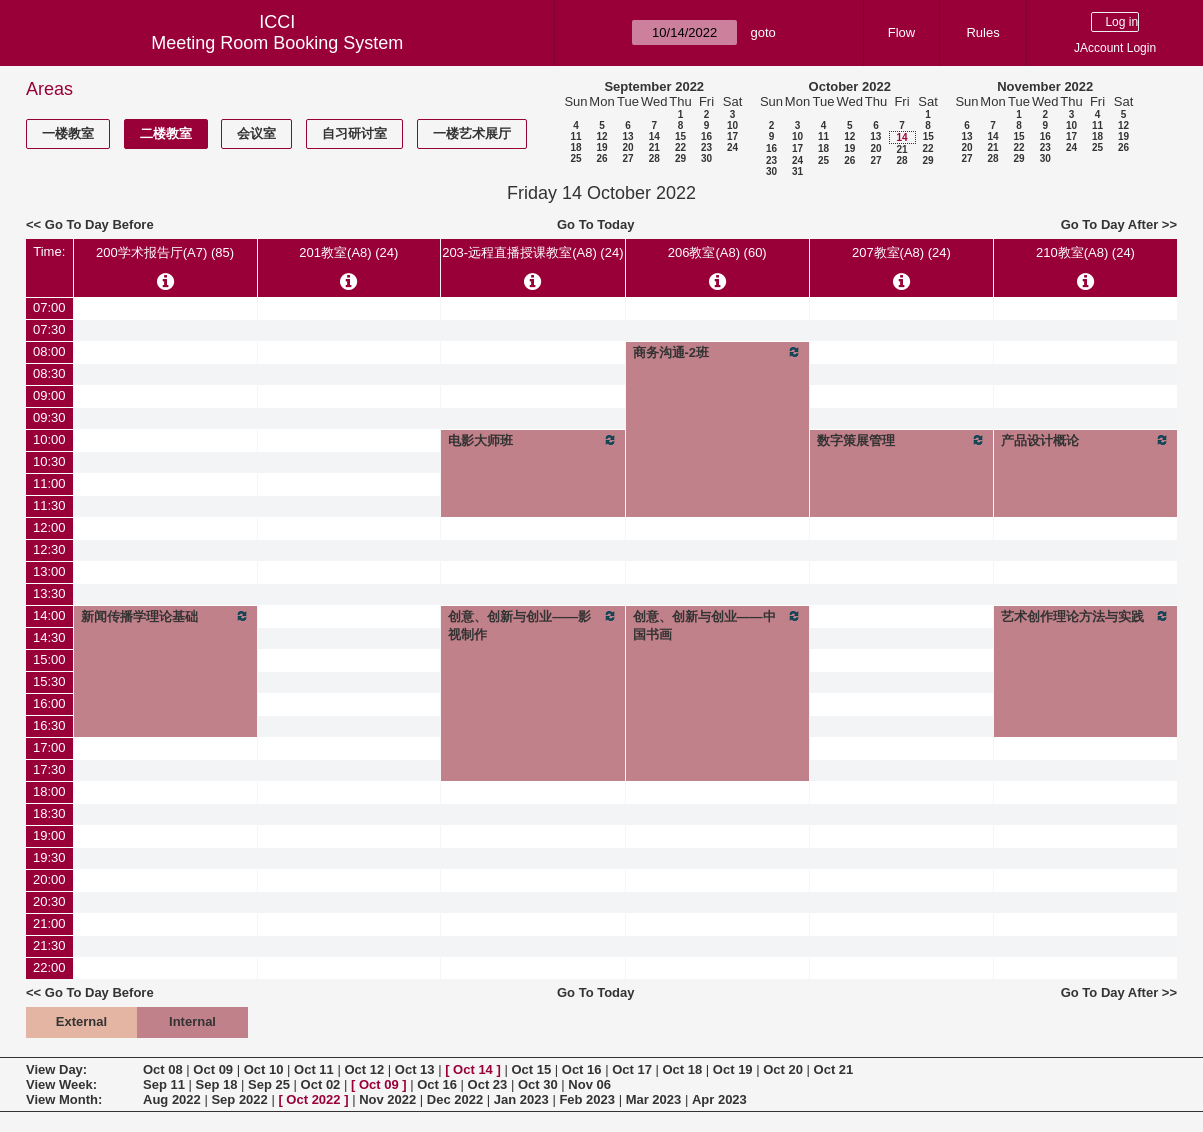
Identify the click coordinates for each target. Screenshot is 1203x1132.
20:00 (49, 879)
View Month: (64, 1099)
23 (706, 147)
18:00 (49, 791)
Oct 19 (733, 1069)
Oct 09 (213, 1069)
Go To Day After (1110, 224)
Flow (901, 32)
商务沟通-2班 (717, 352)
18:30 (49, 813)
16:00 (49, 703)
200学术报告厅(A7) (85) (165, 252)
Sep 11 (164, 1084)
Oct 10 (264, 1069)
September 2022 (654, 86)
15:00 (49, 659)
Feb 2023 (587, 1099)
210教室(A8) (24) (1085, 252)
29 (680, 158)
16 (706, 136)
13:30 (49, 593)
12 (601, 136)
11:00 (49, 483)
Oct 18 (683, 1069)
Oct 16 (582, 1069)
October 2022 (850, 86)
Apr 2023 (719, 1099)
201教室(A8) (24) (348, 252)
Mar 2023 (654, 1099)
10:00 (49, 439)
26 (601, 158)
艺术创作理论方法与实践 (1085, 616)
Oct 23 (488, 1084)
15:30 (49, 681)
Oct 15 (531, 1069)
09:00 (49, 395)
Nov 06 (589, 1084)
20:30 (49, 901)
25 (575, 158)
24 (732, 147)
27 (627, 158)
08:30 (49, 373)
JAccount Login (1115, 48)
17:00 (49, 747)
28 (654, 158)
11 (575, 136)
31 (797, 171)
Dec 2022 (455, 1099)
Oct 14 (473, 1069)
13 (627, 136)
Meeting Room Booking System (277, 43)
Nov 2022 (387, 1099)
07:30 (49, 329)
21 (654, 147)
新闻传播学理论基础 (165, 616)
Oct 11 (314, 1069)
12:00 (49, 527)
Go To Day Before (99, 224)
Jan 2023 (521, 1099)
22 (680, 147)
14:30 (49, 637)
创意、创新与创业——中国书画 (717, 625)
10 (732, 125)
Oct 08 (163, 1069)
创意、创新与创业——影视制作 (532, 625)
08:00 (49, 351)
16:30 (49, 725)
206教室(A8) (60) (717, 252)
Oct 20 (783, 1069)
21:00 (49, 923)
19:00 (49, 835)
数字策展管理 (901, 440)
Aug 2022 (172, 1099)
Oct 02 (321, 1084)
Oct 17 (632, 1069)
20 (627, 147)
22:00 (49, 967)
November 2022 (1045, 86)
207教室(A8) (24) (901, 252)
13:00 (49, 571)
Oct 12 (364, 1069)
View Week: (61, 1084)
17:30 (49, 769)
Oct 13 (415, 1069)
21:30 (49, 945)
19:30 (49, 857)
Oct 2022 (313, 1099)
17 (732, 136)
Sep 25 (269, 1084)
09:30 (49, 417)
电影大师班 (532, 440)
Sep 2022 (239, 1099)
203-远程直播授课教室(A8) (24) (532, 252)
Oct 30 (538, 1084)
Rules (982, 32)
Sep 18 (217, 1084)
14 (654, 136)
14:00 (49, 615)
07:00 (49, 307)
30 (706, 158)
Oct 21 (834, 1069)
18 (575, 147)
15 (680, 136)
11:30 (49, 505)
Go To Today (596, 224)
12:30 (49, 549)
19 (601, 147)
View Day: (56, 1069)
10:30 (49, 461)
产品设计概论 (1085, 440)
